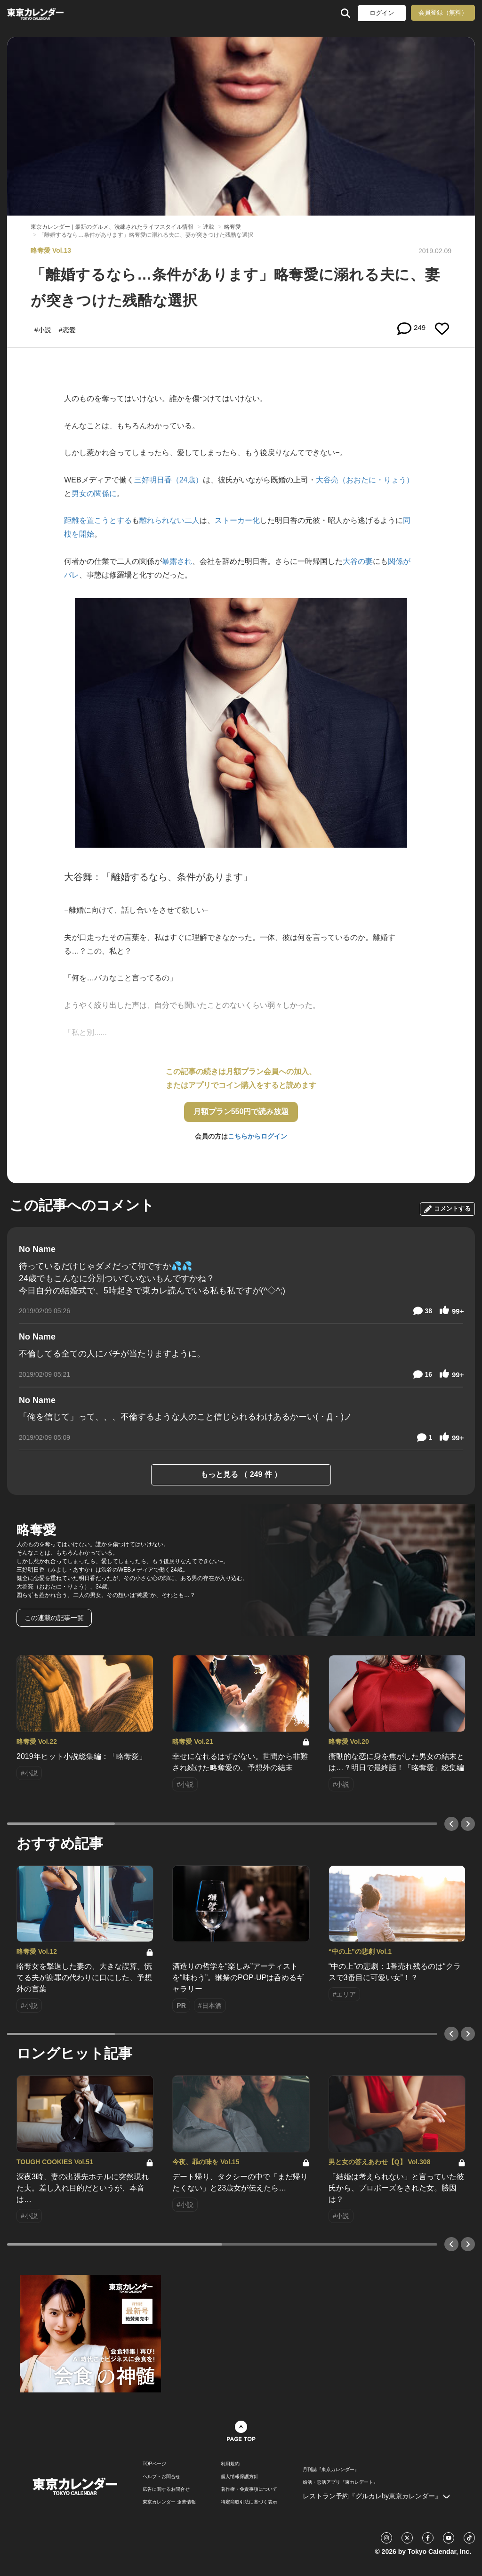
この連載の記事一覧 (54, 1617)
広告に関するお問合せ (166, 2489)
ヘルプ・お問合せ (161, 2476)
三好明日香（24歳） (168, 480)
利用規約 (230, 2464)
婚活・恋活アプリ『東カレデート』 (340, 2482)
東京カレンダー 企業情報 (169, 2502)
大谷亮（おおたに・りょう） (365, 480)
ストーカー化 (237, 520)
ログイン (382, 12)
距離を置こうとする (98, 520)
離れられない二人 (169, 520)
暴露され (177, 561)
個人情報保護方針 (239, 2476)
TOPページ (154, 2464)
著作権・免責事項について (249, 2489)
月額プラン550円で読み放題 (241, 1111)
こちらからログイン (257, 1136)
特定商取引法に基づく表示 (249, 2502)
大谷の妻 (358, 561)
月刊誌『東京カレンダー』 (331, 2469)
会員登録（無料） (442, 12)
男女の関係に (94, 494)
